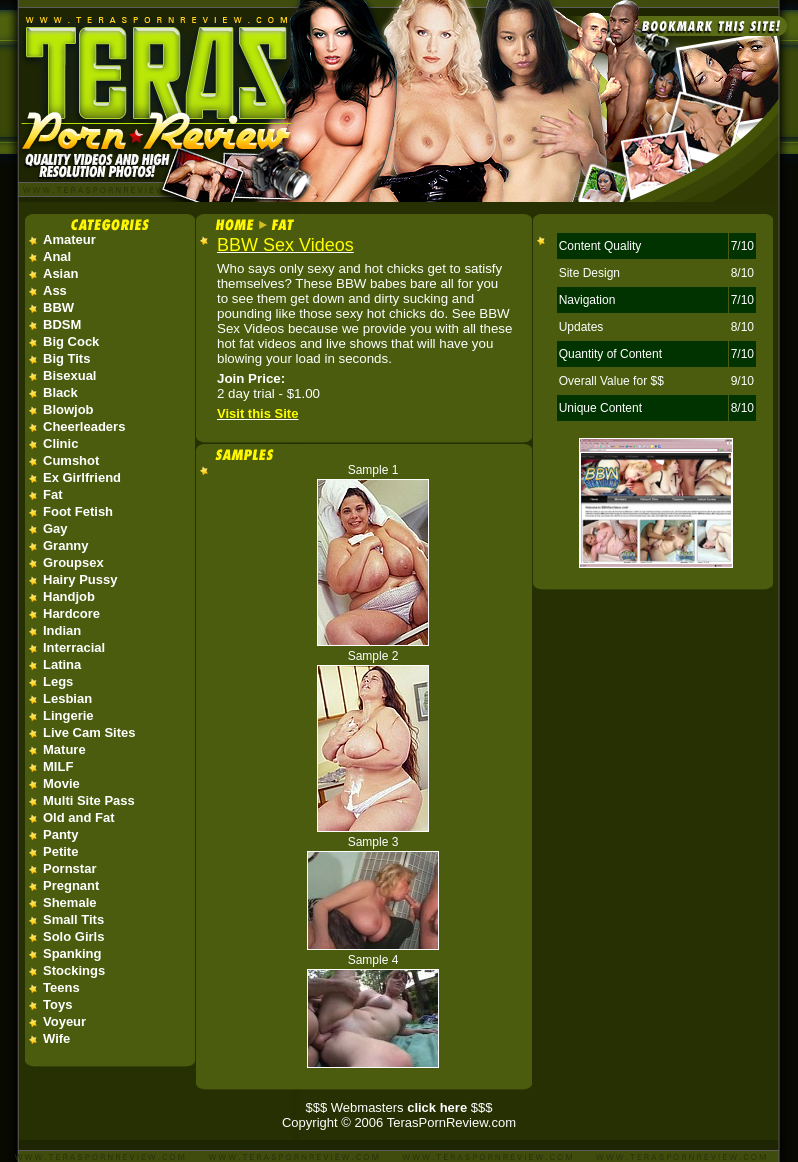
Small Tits (73, 919)
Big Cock (71, 341)
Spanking (72, 953)
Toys (57, 1004)
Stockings (74, 970)
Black (60, 392)
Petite (60, 851)
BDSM (62, 324)
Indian (62, 630)
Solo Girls (73, 936)
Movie (61, 783)
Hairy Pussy (80, 579)
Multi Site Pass (89, 800)
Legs (58, 681)
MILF (58, 766)
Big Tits (66, 358)
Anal (57, 256)
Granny (66, 545)
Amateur (69, 239)
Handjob (69, 596)
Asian (60, 273)
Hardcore (71, 613)
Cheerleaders (84, 426)
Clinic (60, 443)
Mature (64, 749)
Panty (60, 834)
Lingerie (68, 715)
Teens (61, 987)
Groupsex (73, 562)
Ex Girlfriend (82, 477)
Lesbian (67, 698)
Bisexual (69, 375)
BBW (58, 307)
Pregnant (71, 885)
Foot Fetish (78, 511)
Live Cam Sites (89, 732)
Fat (53, 494)
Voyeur (64, 1021)
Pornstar (69, 868)
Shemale (69, 902)
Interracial (74, 647)
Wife (56, 1038)
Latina (62, 664)
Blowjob (68, 409)
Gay (55, 528)
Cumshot (71, 460)
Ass (55, 290)
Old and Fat (79, 817)
